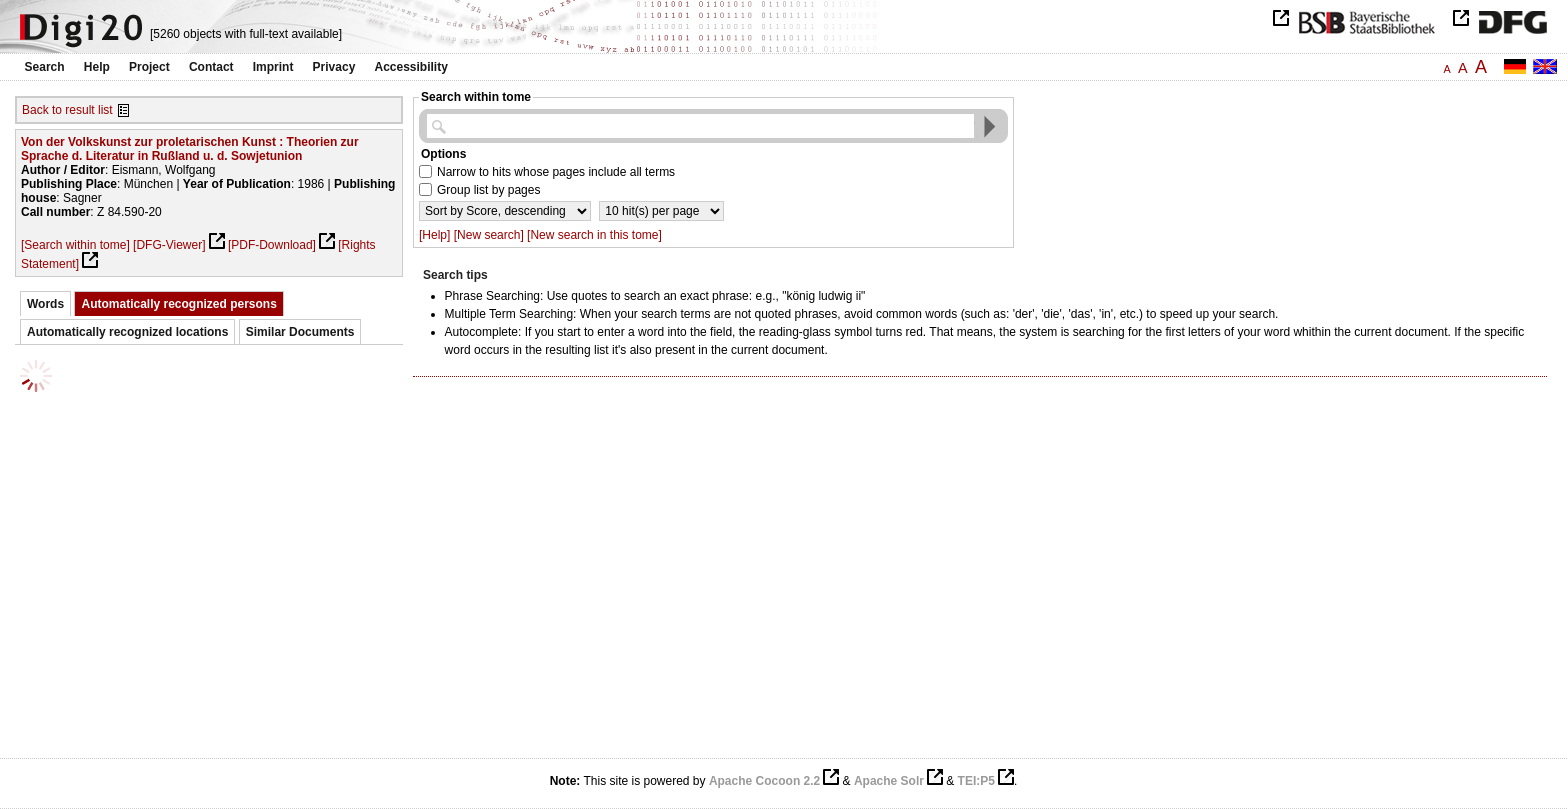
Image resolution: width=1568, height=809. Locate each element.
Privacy (334, 67)
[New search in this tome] (594, 235)
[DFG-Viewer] (169, 245)
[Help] (434, 235)
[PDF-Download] (272, 245)
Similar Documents (300, 332)
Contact (211, 67)
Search (45, 67)
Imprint (273, 67)
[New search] (489, 235)
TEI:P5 (976, 781)
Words (45, 304)
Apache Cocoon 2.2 (764, 781)
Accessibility (411, 67)
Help (97, 67)
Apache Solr (889, 781)
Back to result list (67, 110)
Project (149, 67)
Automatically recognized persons (178, 304)
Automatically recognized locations (127, 332)
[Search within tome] (75, 245)
